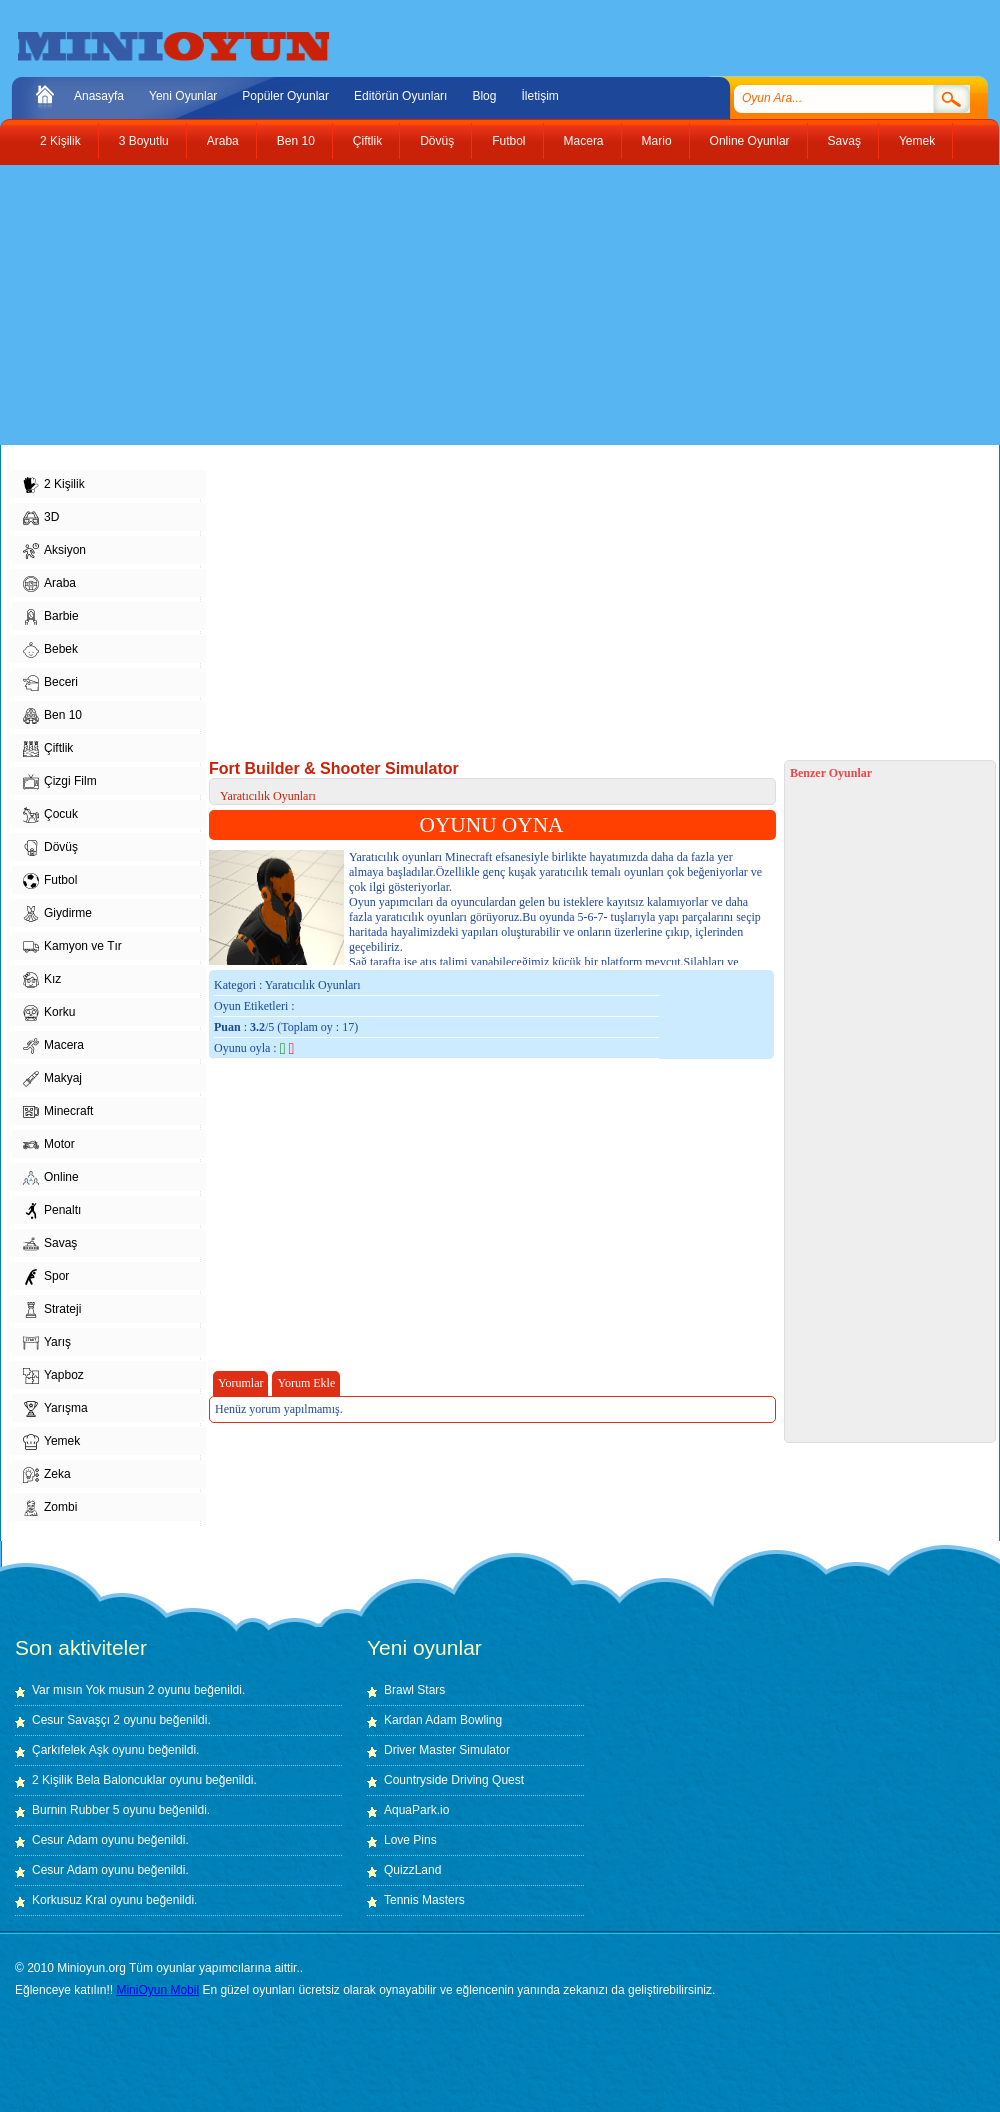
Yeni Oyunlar (183, 96)
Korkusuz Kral (69, 1900)
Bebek (50, 650)
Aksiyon (54, 551)
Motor (49, 1145)
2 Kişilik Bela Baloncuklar (99, 1780)
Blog (484, 96)
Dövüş (437, 141)
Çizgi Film (60, 782)
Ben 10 (296, 141)
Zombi (50, 1508)
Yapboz (53, 1376)
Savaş (844, 141)
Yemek (917, 141)
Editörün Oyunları (400, 96)
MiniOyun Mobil (157, 1990)
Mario (657, 141)
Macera (584, 141)
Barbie (51, 617)
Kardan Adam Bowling (443, 1720)
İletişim (539, 96)
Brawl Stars (414, 1690)
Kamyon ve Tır (72, 947)
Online (51, 1178)
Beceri (50, 683)
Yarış (47, 1343)
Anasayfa (99, 96)
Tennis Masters (424, 1900)
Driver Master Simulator (447, 1750)
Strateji (52, 1310)
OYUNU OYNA (492, 825)
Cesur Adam (65, 1840)
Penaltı (52, 1211)
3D (41, 518)
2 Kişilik (60, 141)
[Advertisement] (324, 305)
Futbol (508, 141)
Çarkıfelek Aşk (70, 1750)
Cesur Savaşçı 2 (76, 1720)
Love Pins (410, 1840)
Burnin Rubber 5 (75, 1810)
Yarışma (55, 1409)
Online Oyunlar (750, 141)
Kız (42, 980)
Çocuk (50, 815)
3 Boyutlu (144, 141)
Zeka (47, 1475)
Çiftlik (367, 141)
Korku (49, 1013)
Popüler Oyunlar (285, 96)
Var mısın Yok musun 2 (93, 1690)
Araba (223, 141)
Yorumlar (240, 1383)
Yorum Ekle (306, 1383)
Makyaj (52, 1079)
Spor (46, 1277)
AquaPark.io (416, 1810)
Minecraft (58, 1112)
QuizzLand (412, 1870)
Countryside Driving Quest (454, 1780)
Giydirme (57, 914)
